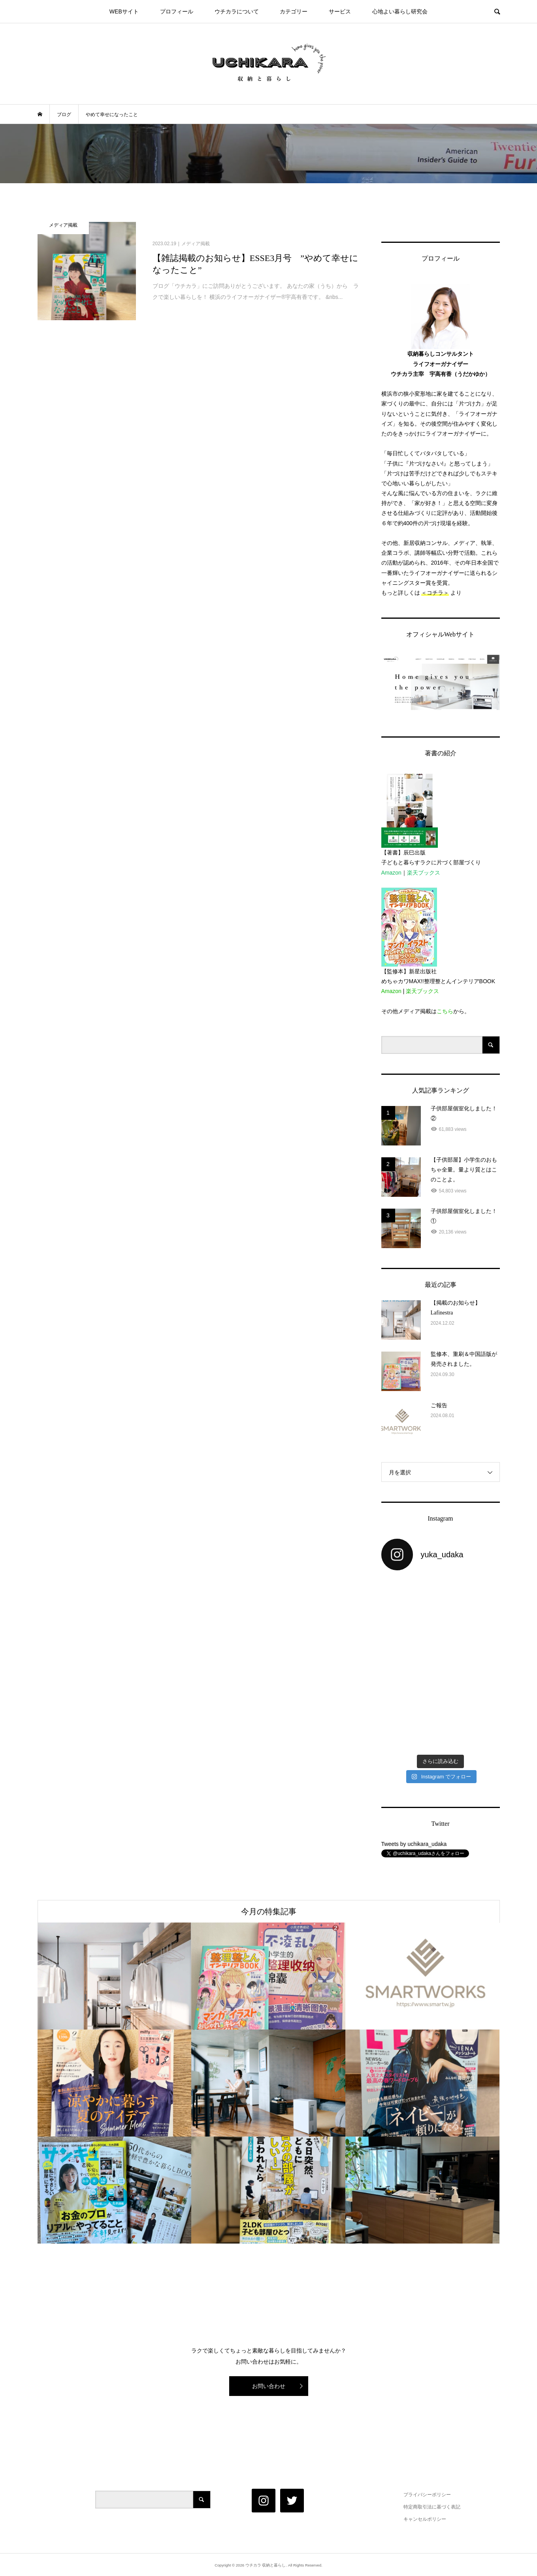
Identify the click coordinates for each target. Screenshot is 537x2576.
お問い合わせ (268, 2386)
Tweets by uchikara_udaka (414, 1844)
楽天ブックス (423, 872)
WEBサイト (124, 11)
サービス (340, 11)
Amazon (391, 872)
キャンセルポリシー (424, 2519)
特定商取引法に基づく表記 (431, 2507)
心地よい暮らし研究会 (400, 11)
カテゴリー (293, 11)
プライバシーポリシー (427, 2494)
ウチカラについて (237, 11)
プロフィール (176, 11)
